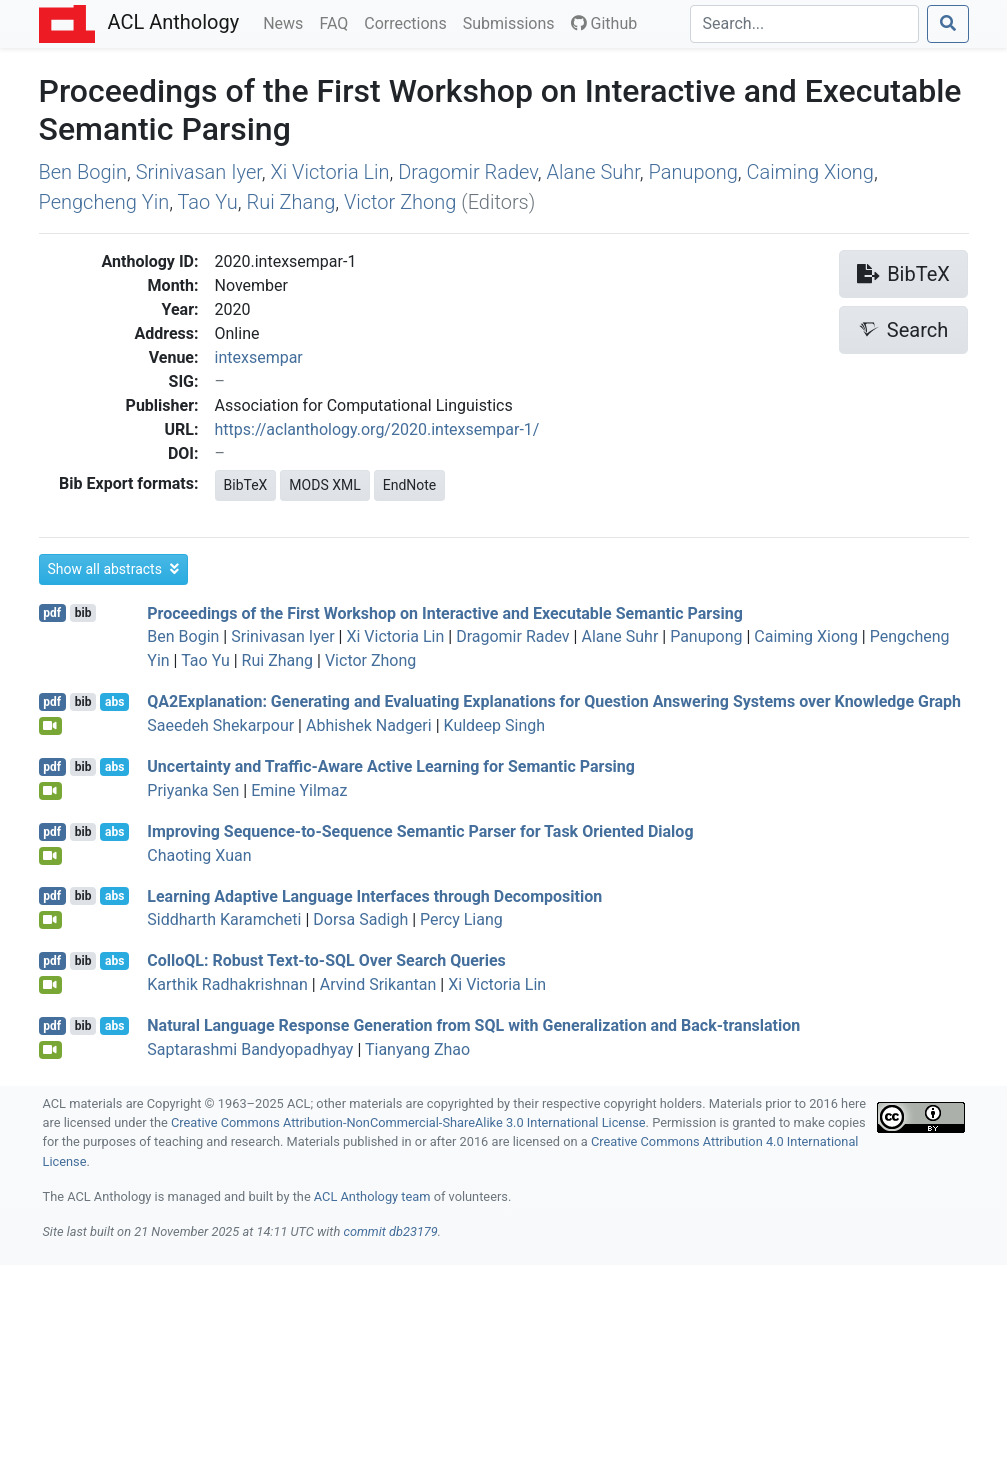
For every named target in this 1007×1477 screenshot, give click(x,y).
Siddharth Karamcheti (224, 919)
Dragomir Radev (468, 172)
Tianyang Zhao (417, 1049)
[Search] (804, 24)
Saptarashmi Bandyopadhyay (250, 1049)
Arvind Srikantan (378, 984)
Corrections (409, 22)
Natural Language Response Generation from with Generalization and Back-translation (473, 1025)
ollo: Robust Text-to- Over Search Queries (326, 960)
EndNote (410, 485)
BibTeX (246, 485)
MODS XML (324, 485)
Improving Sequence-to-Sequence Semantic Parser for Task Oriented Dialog (420, 831)
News (287, 22)
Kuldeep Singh (495, 725)
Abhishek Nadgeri (369, 725)
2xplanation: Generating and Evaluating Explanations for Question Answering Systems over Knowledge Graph (554, 701)
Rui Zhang (290, 202)
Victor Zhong (400, 202)
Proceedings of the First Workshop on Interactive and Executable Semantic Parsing (444, 612)
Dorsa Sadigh (360, 919)
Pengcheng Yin (104, 202)
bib (83, 613)
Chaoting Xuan (199, 855)
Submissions (513, 22)
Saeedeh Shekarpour (220, 725)
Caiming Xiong (810, 172)
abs (114, 702)
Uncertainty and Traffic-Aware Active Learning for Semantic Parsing (391, 766)
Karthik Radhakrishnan (227, 984)
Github (604, 23)
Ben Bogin (83, 172)
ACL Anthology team (372, 1196)
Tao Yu (208, 202)
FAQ (337, 22)
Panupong (693, 172)
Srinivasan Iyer (199, 172)
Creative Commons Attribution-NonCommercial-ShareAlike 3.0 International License (408, 1122)
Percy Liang (461, 919)
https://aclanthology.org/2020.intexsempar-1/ (377, 429)
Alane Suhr (593, 172)
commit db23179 (390, 1231)
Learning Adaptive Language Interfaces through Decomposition (374, 895)
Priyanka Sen (193, 790)
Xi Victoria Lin (330, 172)
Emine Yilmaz (299, 790)
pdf (52, 613)
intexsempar (259, 357)
